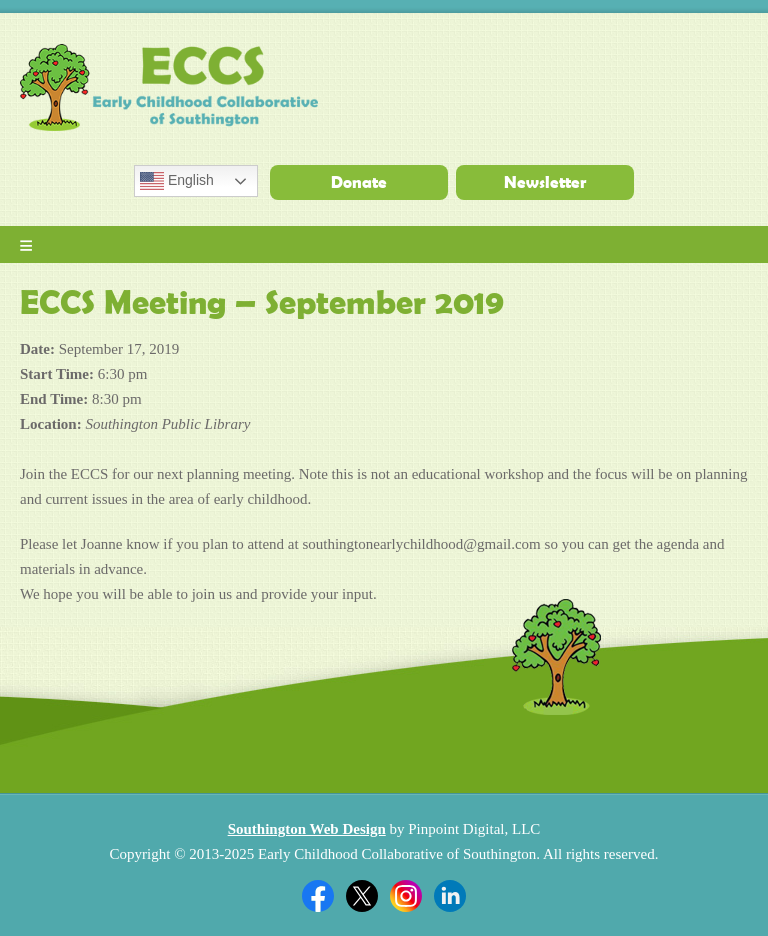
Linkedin (450, 896)
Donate (359, 182)
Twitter (362, 896)
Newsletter (545, 182)
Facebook (318, 896)
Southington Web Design (307, 829)
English (177, 181)
